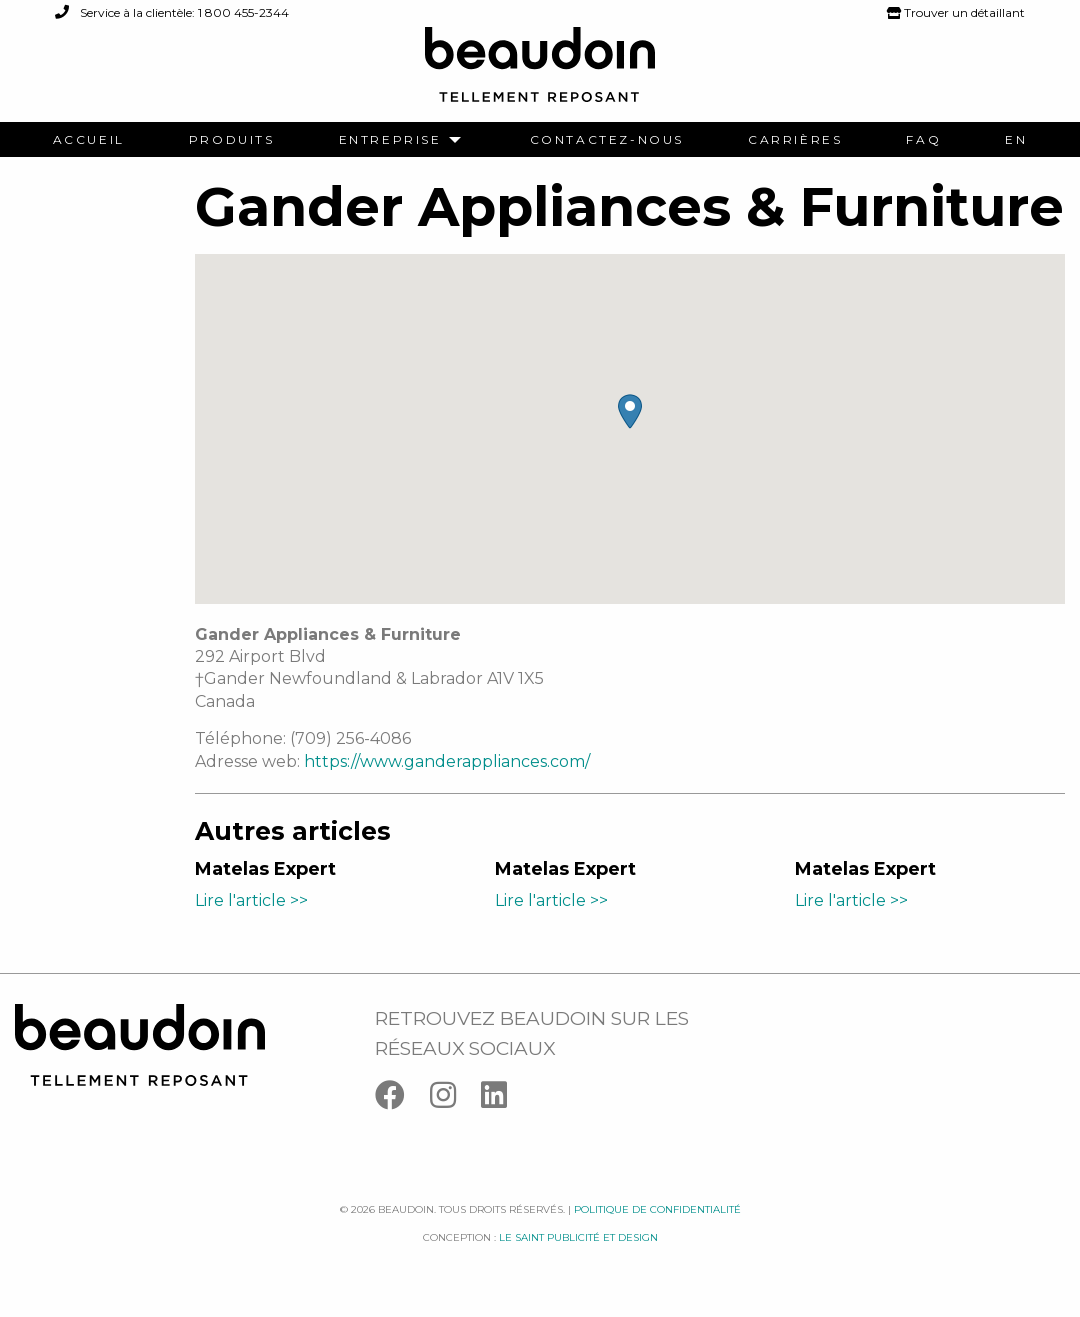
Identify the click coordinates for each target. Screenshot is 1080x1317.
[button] (630, 411)
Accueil (89, 140)
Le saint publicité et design (578, 1237)
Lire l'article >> (251, 900)
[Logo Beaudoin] (540, 73)
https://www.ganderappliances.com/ (447, 761)
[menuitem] (89, 140)
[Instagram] (455, 1099)
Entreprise (390, 140)
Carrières (795, 140)
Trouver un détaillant (956, 12)
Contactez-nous (607, 140)
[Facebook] (402, 1099)
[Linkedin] (504, 1099)
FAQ (923, 140)
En (1016, 140)
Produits (232, 140)
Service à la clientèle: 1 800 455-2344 (172, 12)
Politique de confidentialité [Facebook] (657, 1209)
